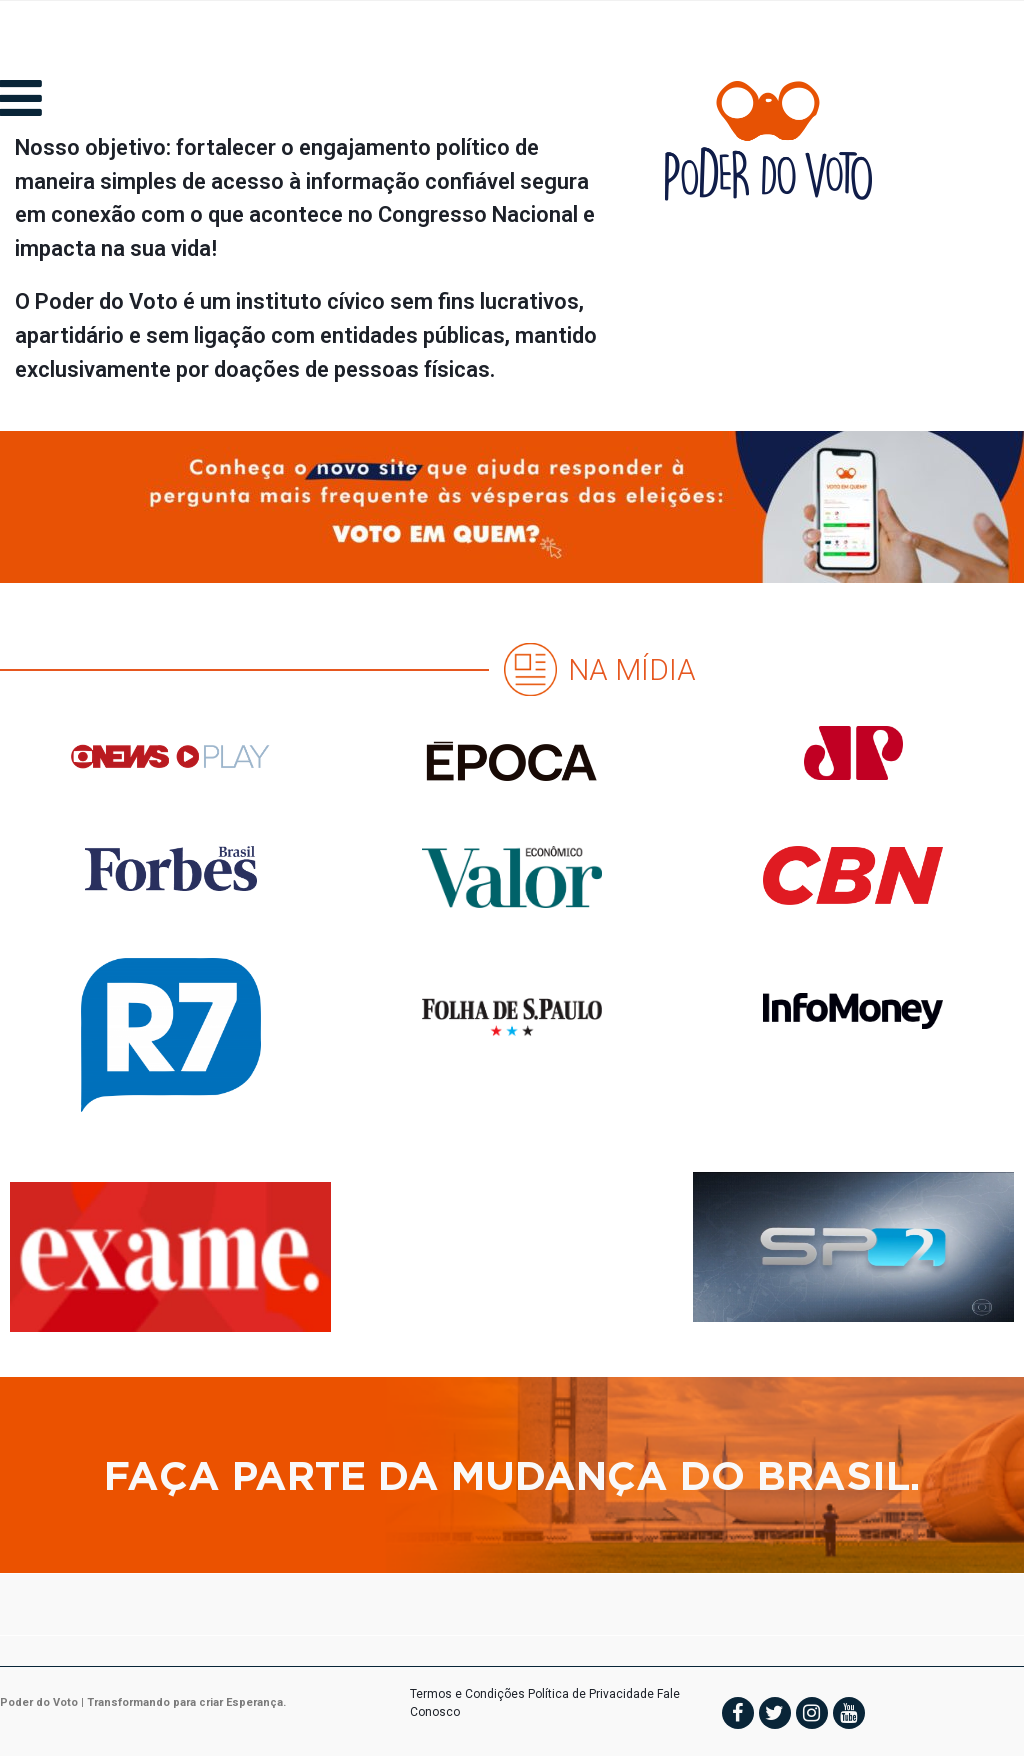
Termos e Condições (467, 1694)
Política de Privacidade (591, 1694)
